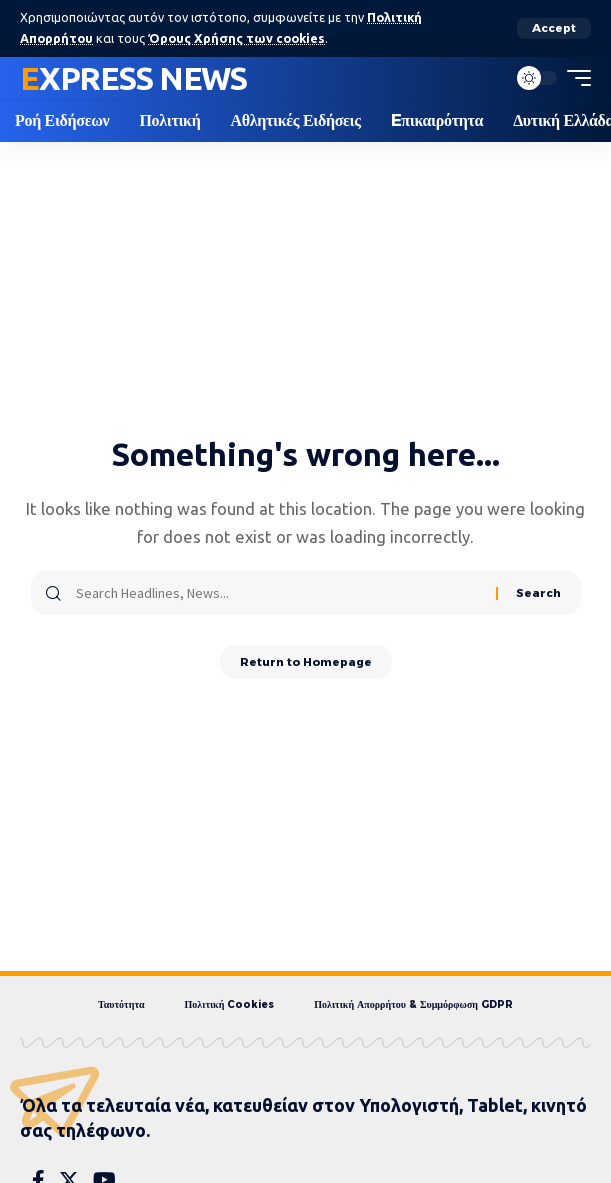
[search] (486, 78)
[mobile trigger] (574, 78)
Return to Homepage (306, 662)
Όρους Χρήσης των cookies (236, 38)
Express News (133, 78)
